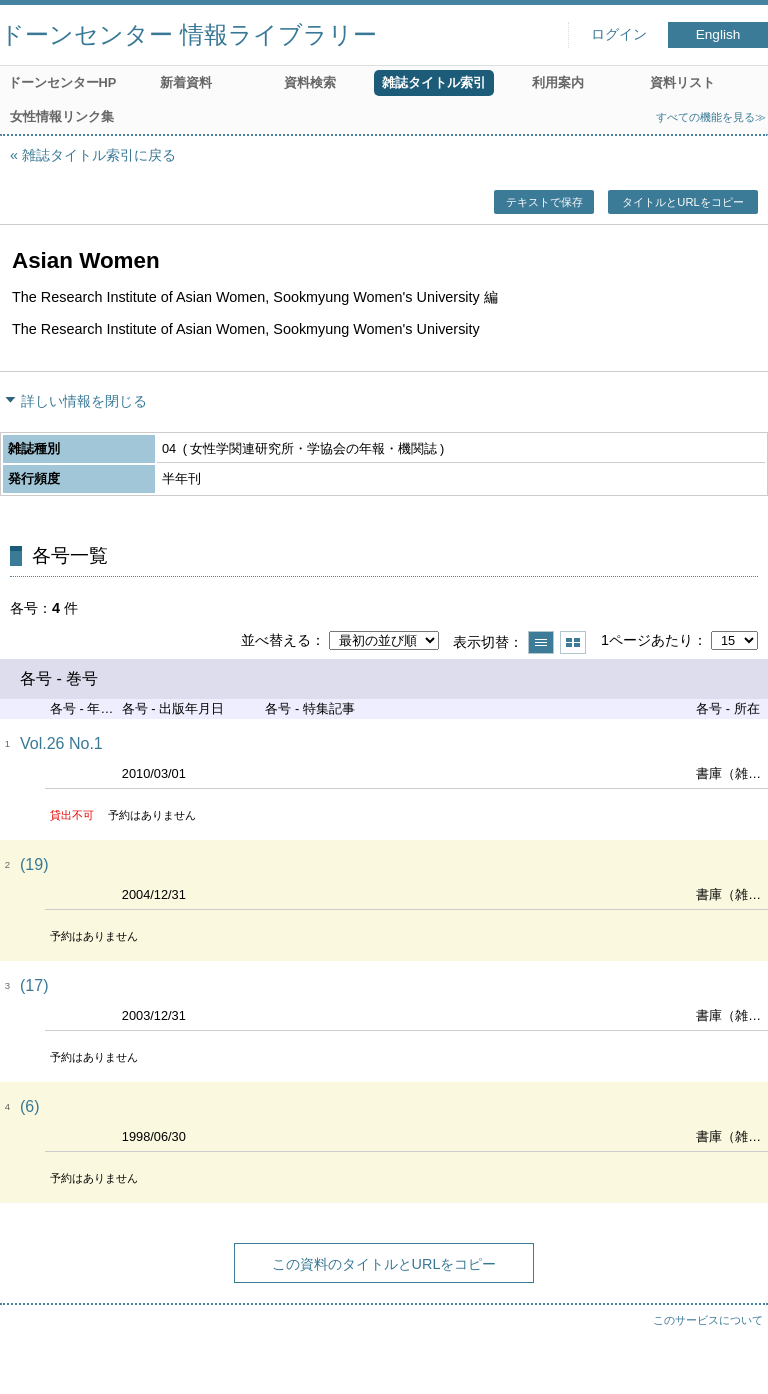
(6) (30, 1106)
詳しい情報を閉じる (84, 401)
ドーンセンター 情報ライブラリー (188, 34)
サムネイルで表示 (573, 642)
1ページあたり (647, 640)
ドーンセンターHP (62, 82)
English (718, 34)
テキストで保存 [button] (544, 202)
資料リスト (682, 82)
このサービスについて (708, 1320)
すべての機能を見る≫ (711, 117)
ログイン (619, 34)
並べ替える (276, 640)
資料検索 (310, 82)
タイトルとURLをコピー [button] (682, 202)
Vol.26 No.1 (61, 743)
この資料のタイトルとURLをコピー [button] (384, 1264)
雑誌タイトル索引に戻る (99, 155)
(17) (34, 985)
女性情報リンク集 (62, 116)
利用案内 (558, 82)
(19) (34, 864)
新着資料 (186, 82)
